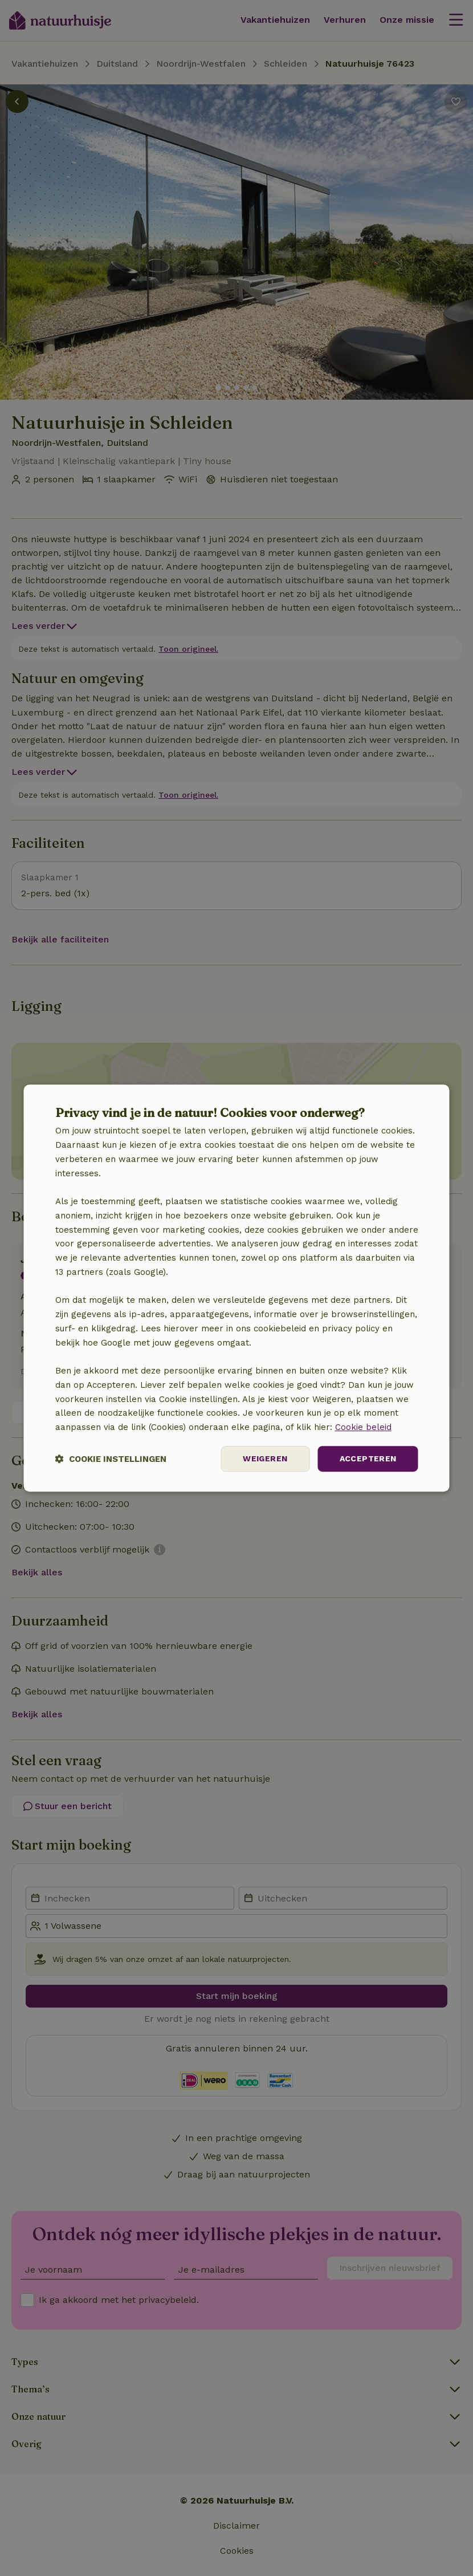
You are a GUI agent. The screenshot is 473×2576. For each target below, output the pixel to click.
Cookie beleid (363, 1427)
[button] (110, 1458)
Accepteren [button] (368, 1458)
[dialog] (237, 1288)
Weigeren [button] (265, 1458)
